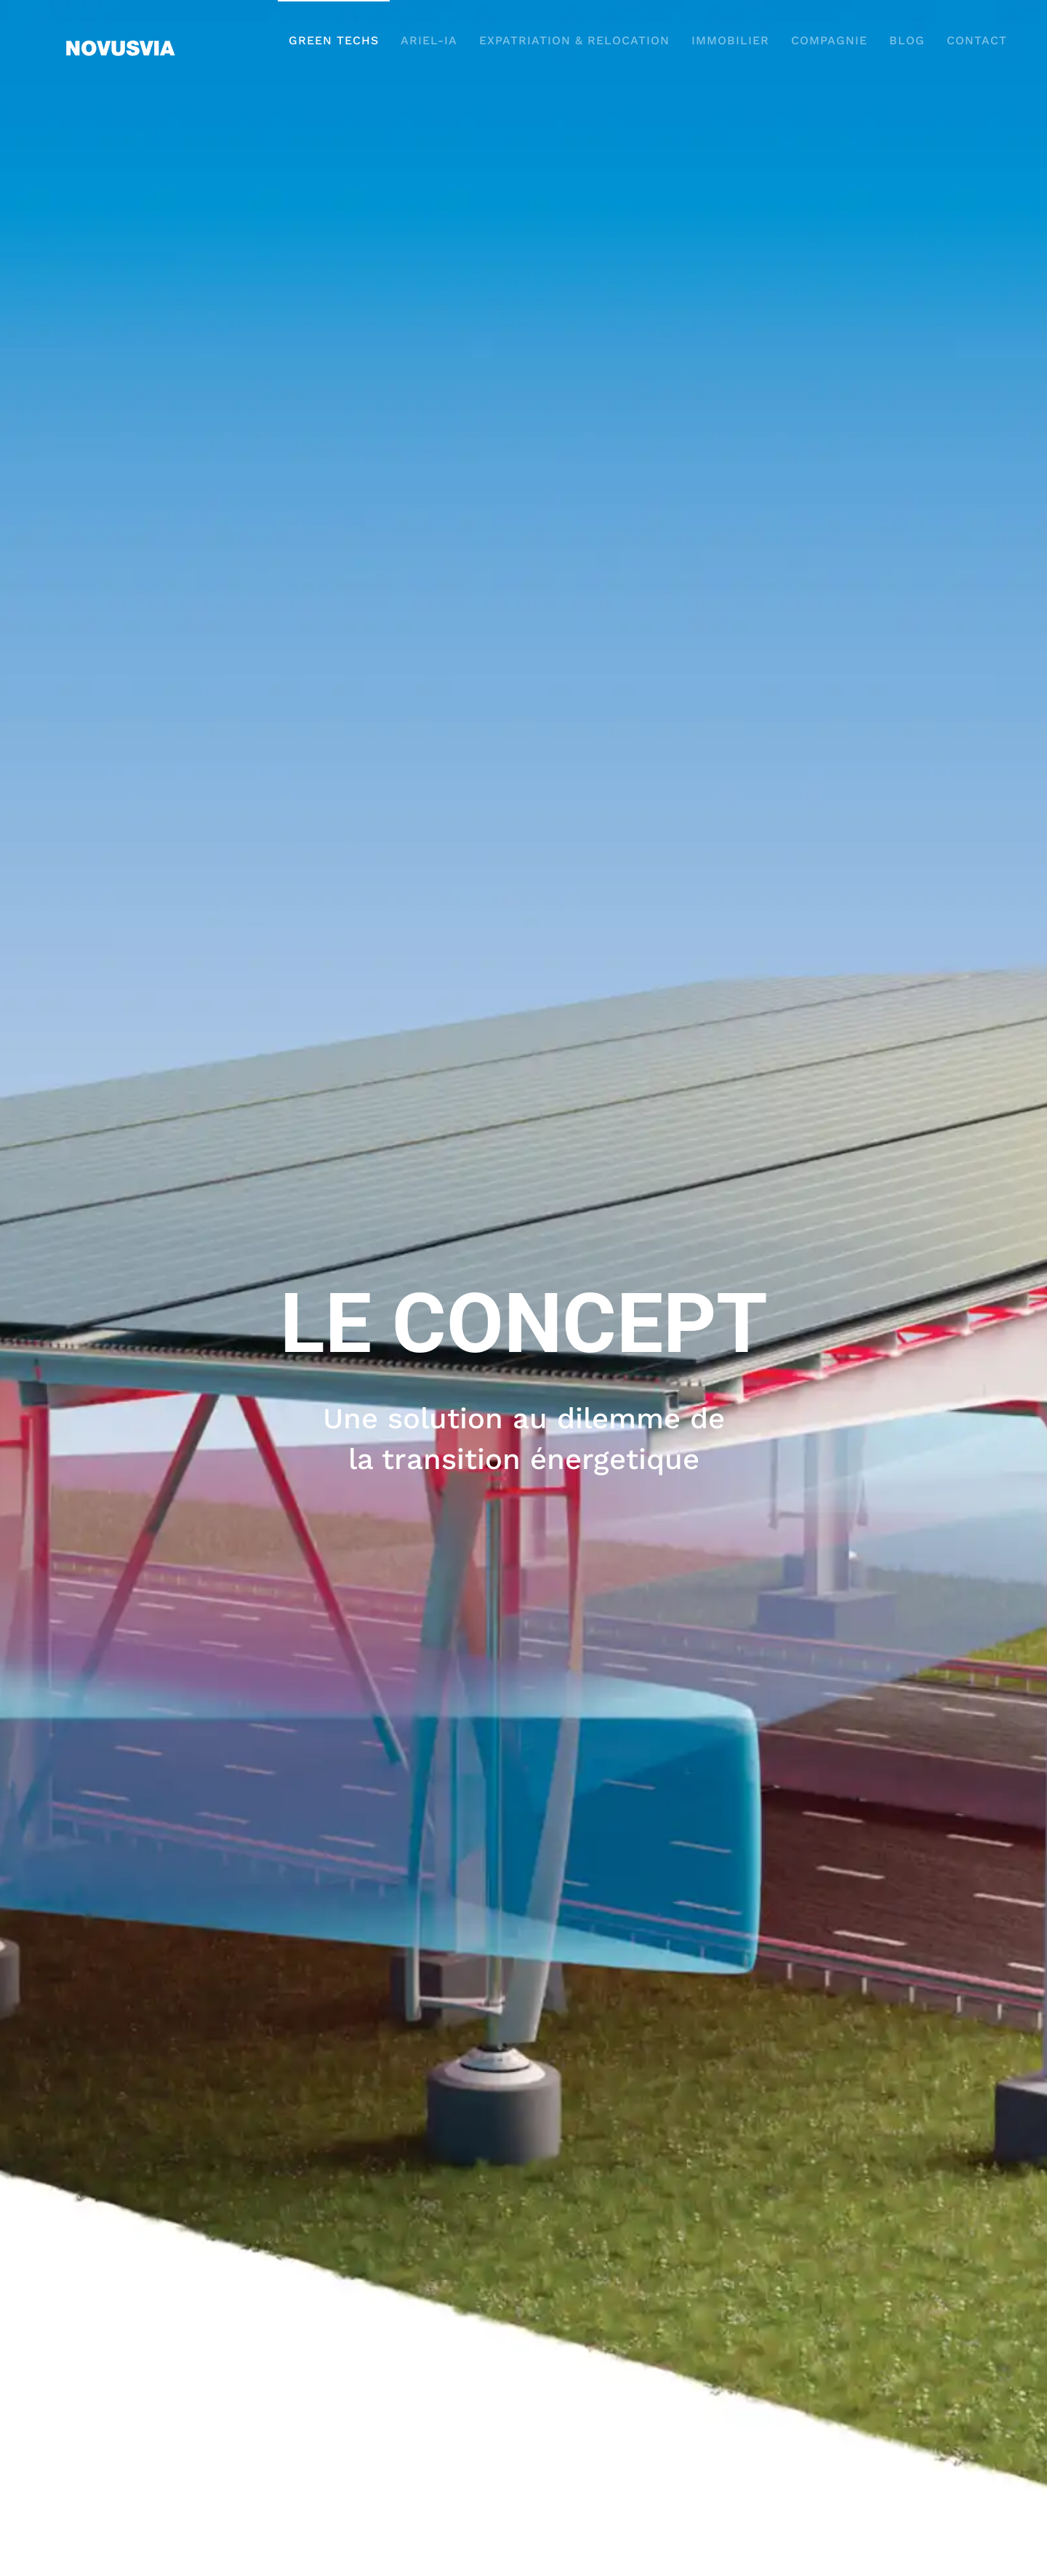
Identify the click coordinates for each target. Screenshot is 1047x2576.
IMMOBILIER (730, 40)
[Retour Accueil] (120, 40)
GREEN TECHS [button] (334, 40)
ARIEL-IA (429, 40)
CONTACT (977, 40)
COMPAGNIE (829, 40)
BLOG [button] (907, 40)
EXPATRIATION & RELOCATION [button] (574, 40)
